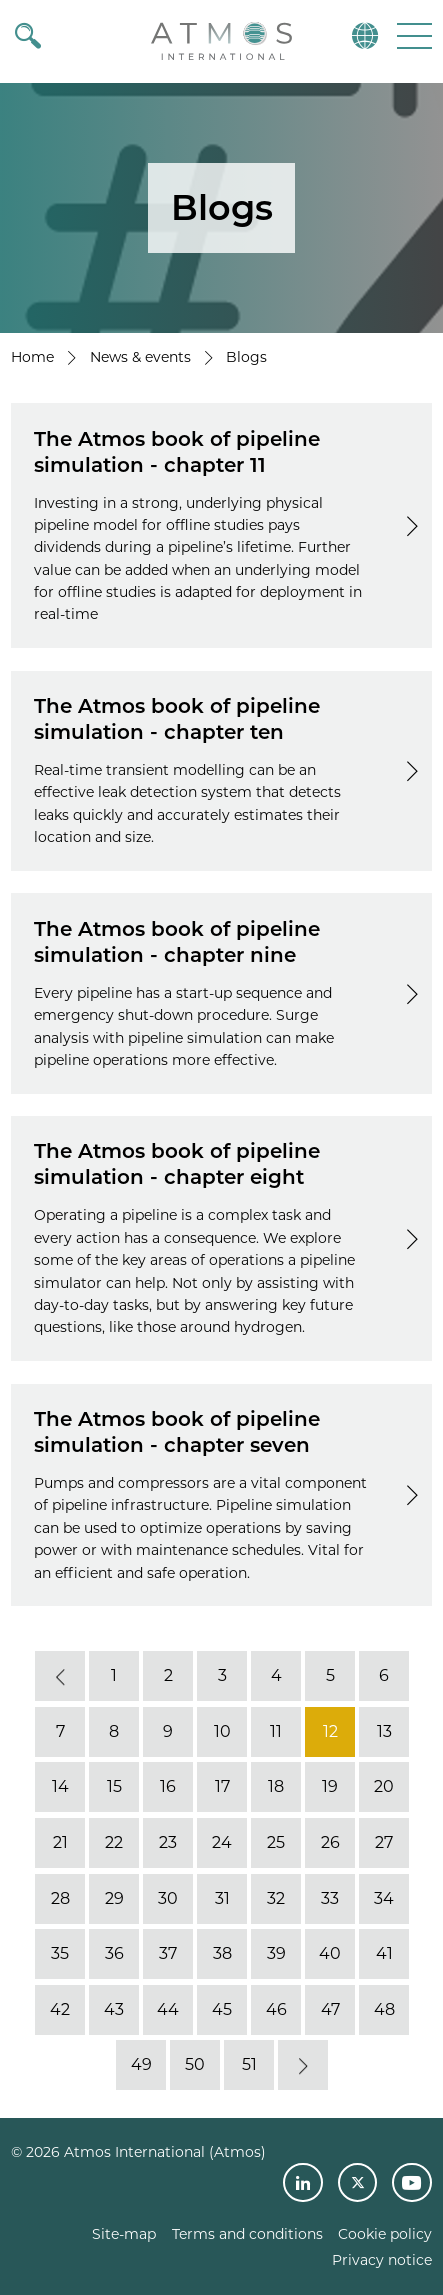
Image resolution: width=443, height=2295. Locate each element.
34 (384, 1898)
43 (114, 2009)
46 (275, 2009)
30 (168, 1898)
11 (276, 1731)
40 (330, 1953)
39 (275, 1953)
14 (59, 1787)
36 (113, 1953)
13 (383, 1731)
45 (222, 2009)
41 (383, 1953)
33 (330, 1898)
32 (276, 1898)
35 (60, 1953)
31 (221, 1898)
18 (276, 1787)
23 (168, 1842)
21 (59, 1842)
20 (384, 1787)
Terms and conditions (247, 2234)
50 (195, 2065)
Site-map (124, 2234)
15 (113, 1787)
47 (329, 2009)
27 (384, 1842)
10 (221, 1731)
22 (114, 1842)
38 (221, 1953)
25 (276, 1842)
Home (32, 357)
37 (168, 1953)
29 (113, 1898)
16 (168, 1787)
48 (383, 2009)
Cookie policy (385, 2234)
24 (222, 1842)
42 (60, 2009)
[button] (412, 35)
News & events (140, 357)
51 (248, 2065)
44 (168, 2009)
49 (140, 2065)
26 (329, 1842)
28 (59, 1898)
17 (221, 1787)
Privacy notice (382, 2260)
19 (330, 1787)
